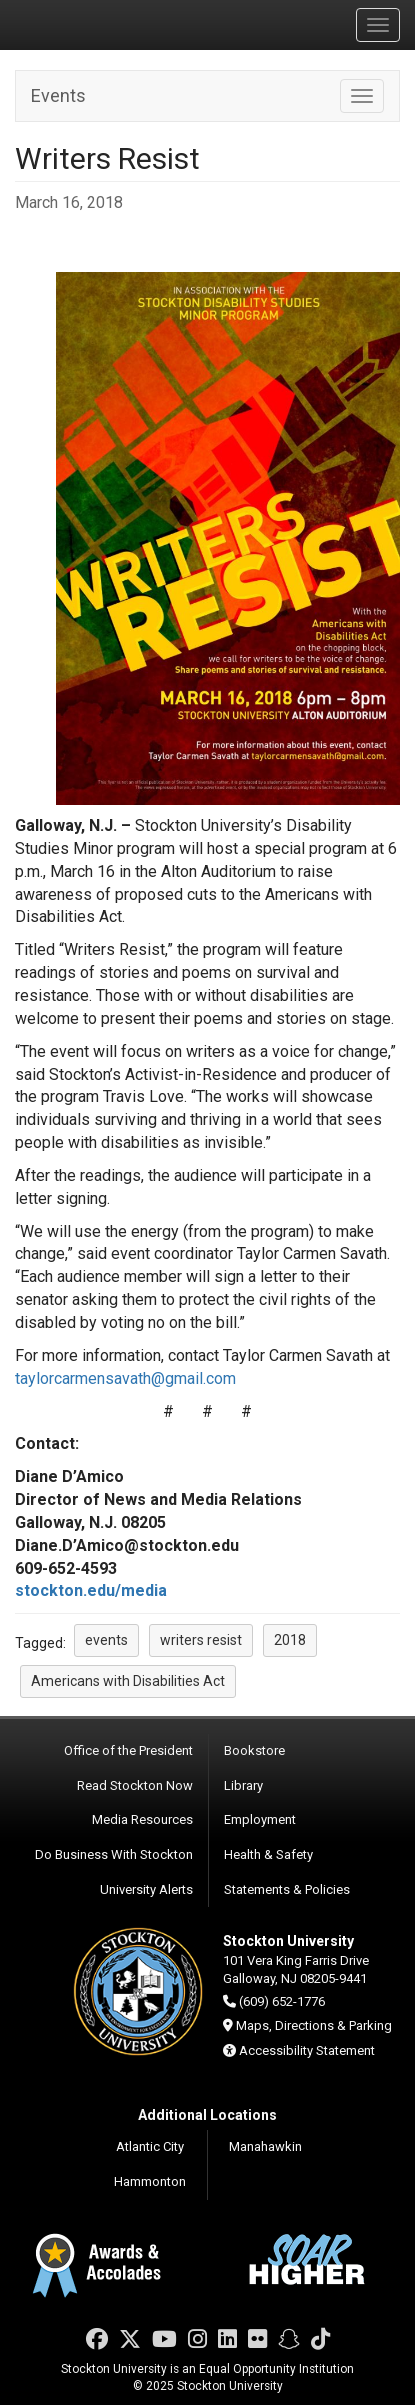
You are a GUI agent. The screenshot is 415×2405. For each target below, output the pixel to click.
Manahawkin (265, 2146)
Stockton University (110, 24)
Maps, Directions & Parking (314, 2025)
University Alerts (146, 1889)
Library (243, 1785)
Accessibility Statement (307, 2050)
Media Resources (142, 1819)
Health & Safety (268, 1854)
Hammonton (150, 2181)
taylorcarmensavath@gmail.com (125, 1378)
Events (58, 95)
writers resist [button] (201, 1640)
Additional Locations (207, 2115)
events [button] (106, 1640)
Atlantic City (150, 2146)
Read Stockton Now (135, 1785)
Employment (260, 1819)
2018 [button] (290, 1640)
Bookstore (254, 1750)
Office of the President (128, 1750)
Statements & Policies (287, 1889)
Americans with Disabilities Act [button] (128, 1681)
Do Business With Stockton (114, 1854)
